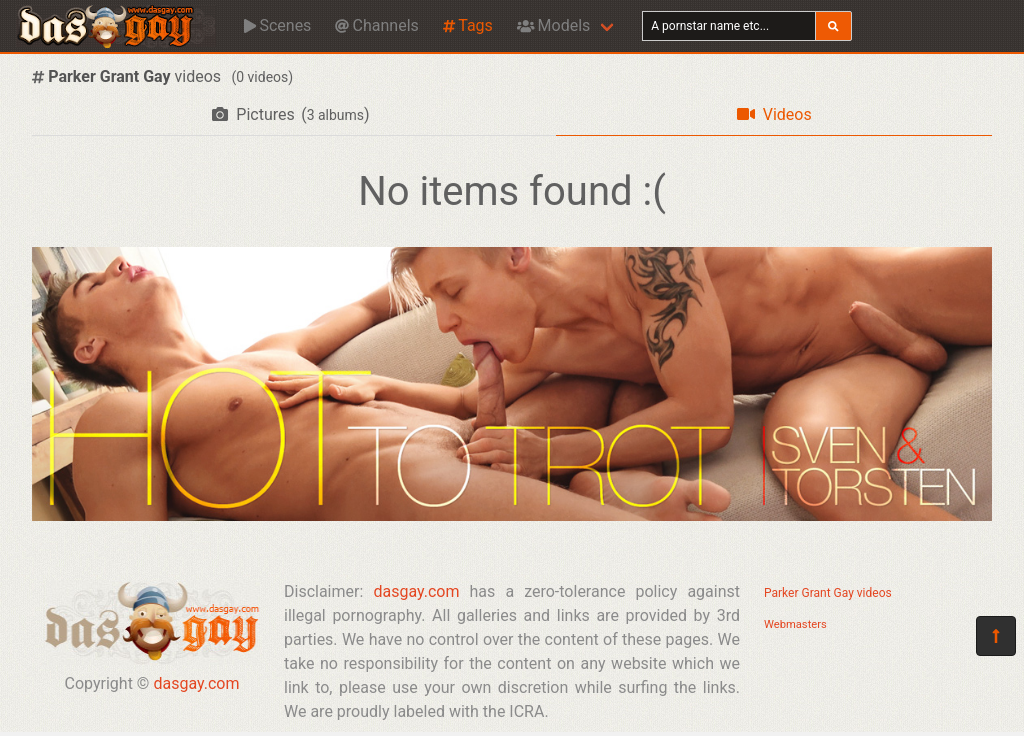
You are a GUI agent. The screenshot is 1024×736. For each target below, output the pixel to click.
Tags (468, 25)
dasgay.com (196, 683)
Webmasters (795, 624)
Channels (376, 25)
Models (553, 25)
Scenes (277, 25)
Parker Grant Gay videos (828, 593)
